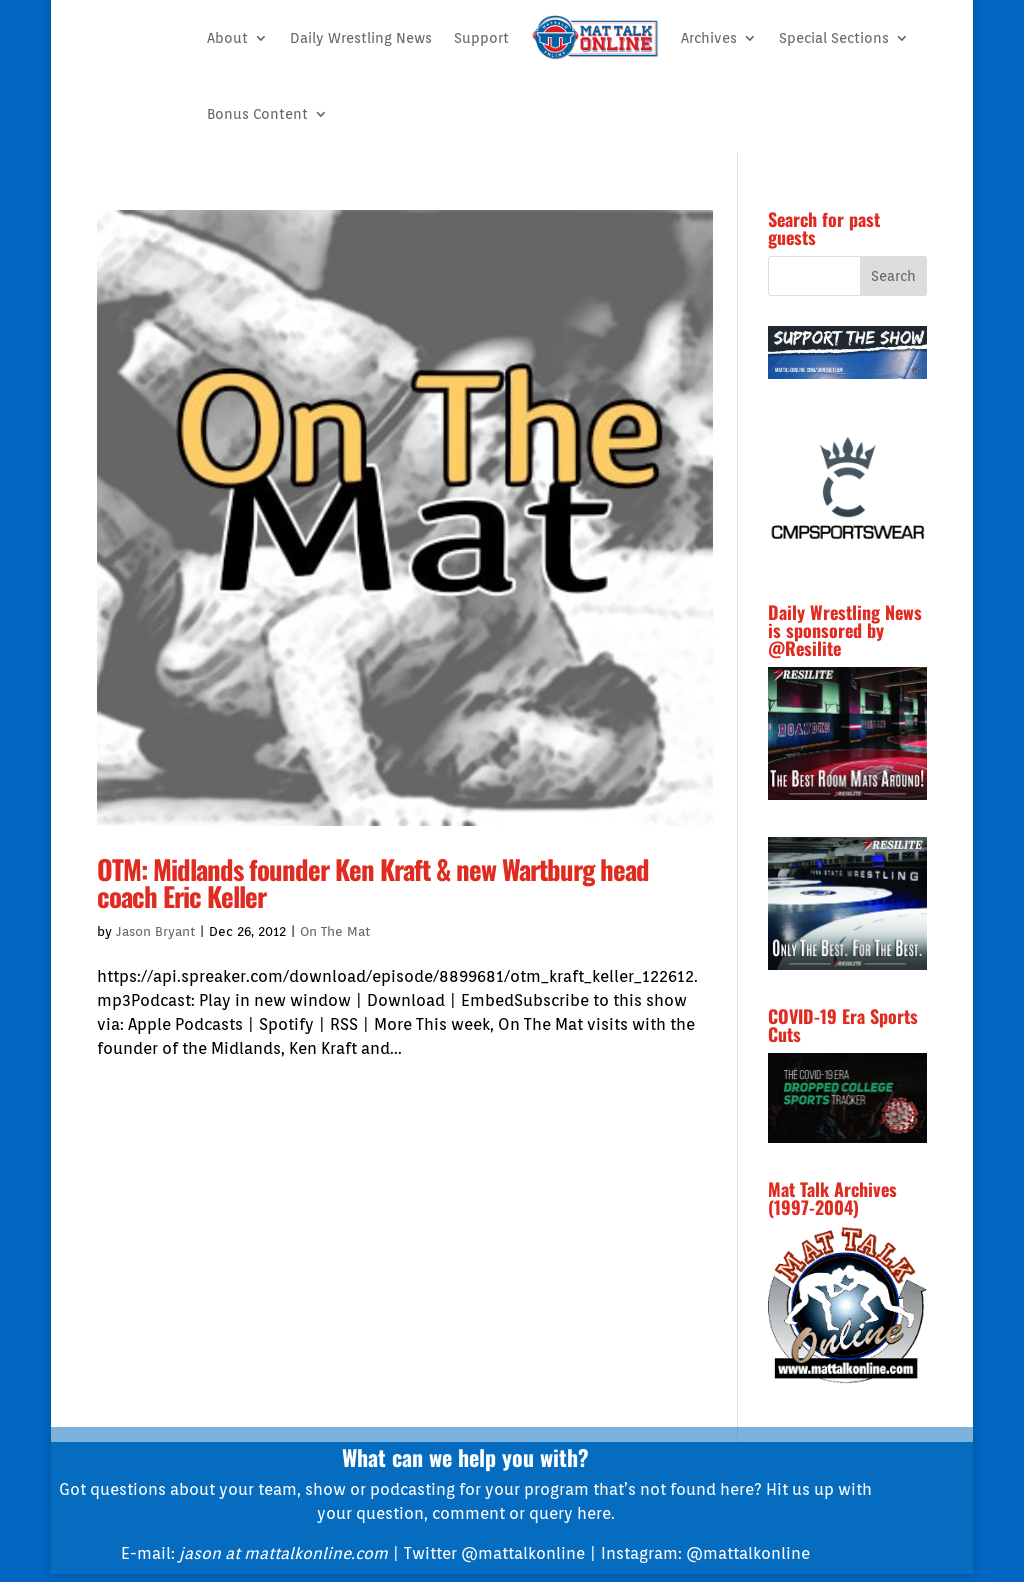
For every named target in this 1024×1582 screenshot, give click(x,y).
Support (481, 38)
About (227, 38)
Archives (709, 38)
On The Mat (335, 931)
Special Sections (834, 38)
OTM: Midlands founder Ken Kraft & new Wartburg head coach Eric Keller (373, 882)
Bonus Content (257, 114)
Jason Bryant (155, 931)
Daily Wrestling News (361, 38)
